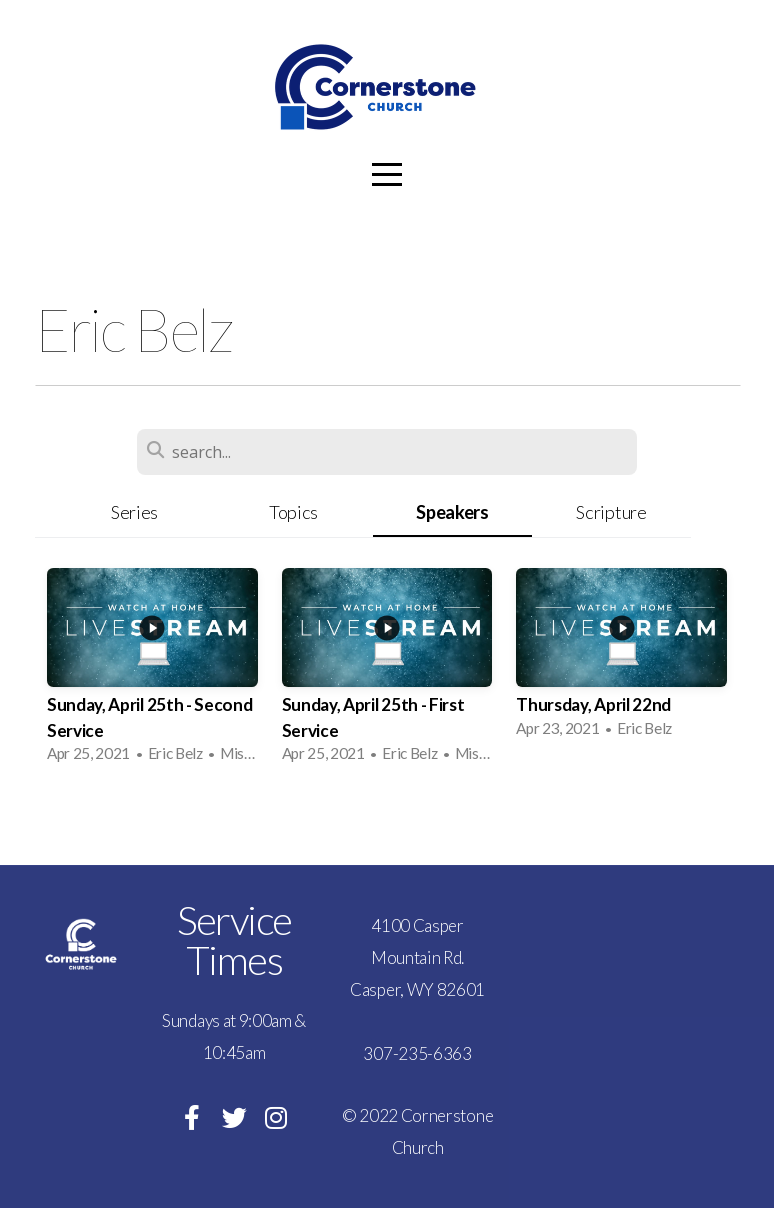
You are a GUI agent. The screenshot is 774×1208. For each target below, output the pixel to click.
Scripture (611, 512)
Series (134, 512)
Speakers (452, 512)
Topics (293, 512)
